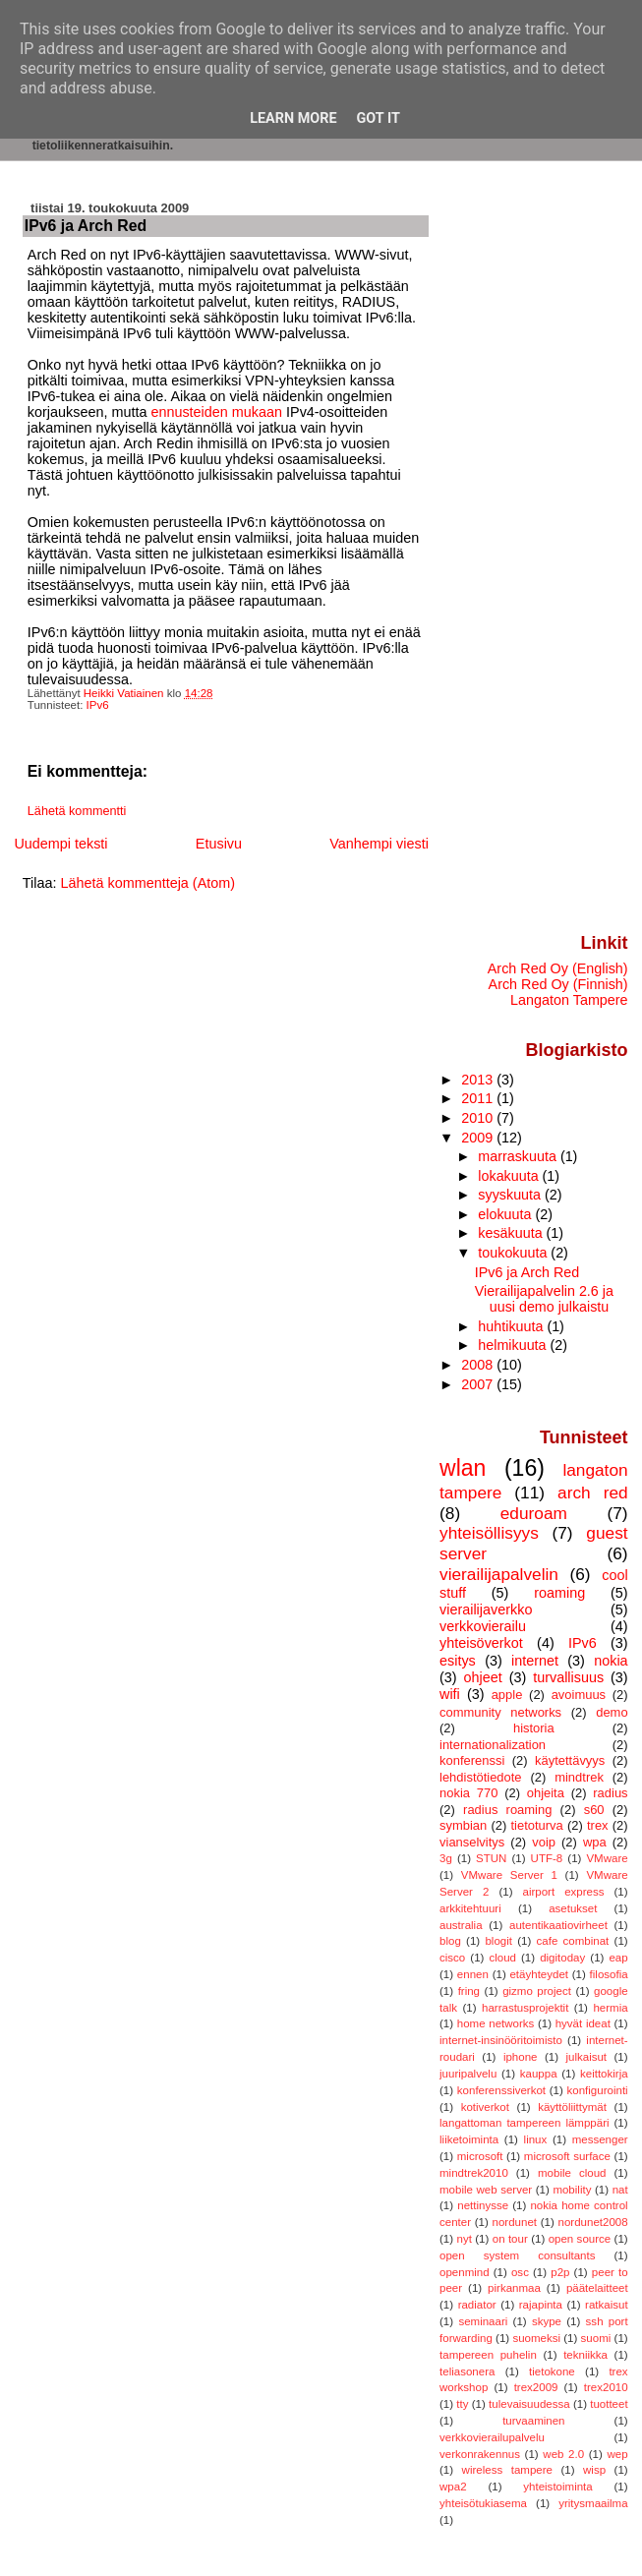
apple (507, 1694)
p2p (560, 2272)
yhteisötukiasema (483, 2503)
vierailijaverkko (485, 1609)
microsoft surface (567, 2156)
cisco (452, 1957)
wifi (449, 1694)
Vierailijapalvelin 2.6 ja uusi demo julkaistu (544, 1299)
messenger (600, 2139)
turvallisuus (568, 1677)
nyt (464, 2239)
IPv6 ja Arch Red (527, 1272)
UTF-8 (547, 1858)
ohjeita (545, 1793)
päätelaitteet (597, 2288)
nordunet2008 (593, 2222)
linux (536, 2139)
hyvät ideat (583, 2023)
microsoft (480, 2156)
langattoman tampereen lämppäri (524, 2123)
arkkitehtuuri (470, 1908)
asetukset (573, 1908)
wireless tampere (507, 2470)
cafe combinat (573, 1941)
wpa (595, 1842)
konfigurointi (597, 2090)
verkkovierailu (482, 1626)
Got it (378, 118)
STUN (491, 1858)
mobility (572, 2189)
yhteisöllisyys (489, 1533)
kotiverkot (485, 2107)
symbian (463, 1825)
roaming (559, 1593)
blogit (498, 1941)
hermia (610, 2008)
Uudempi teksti (60, 843)
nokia (610, 1661)
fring (469, 1991)
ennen (473, 1974)
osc (520, 2272)
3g (445, 1858)
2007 (478, 1384)
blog (450, 1941)
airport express (564, 1892)
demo (611, 1712)
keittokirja (604, 2073)
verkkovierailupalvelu (492, 2437)
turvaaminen (533, 2421)
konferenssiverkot (501, 2090)
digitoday (562, 1957)
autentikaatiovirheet (558, 1925)
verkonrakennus (479, 2454)
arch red (592, 1492)
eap (618, 1957)
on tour (510, 2239)
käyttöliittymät (572, 2107)
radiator (477, 2305)
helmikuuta (514, 1345)
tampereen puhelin (488, 2355)
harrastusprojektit (525, 2008)
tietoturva (536, 1825)
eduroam (533, 1513)
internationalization (492, 1744)
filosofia (609, 1974)
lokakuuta (510, 1176)
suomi (596, 2338)
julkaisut (586, 2057)
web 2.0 (563, 2454)
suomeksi (536, 2338)
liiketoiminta (468, 2139)
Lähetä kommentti (77, 811)
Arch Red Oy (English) (558, 968)
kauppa (538, 2073)
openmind (464, 2272)
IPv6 (98, 705)
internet (534, 1661)
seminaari (482, 2321)
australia (461, 1925)
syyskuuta (511, 1194)
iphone (520, 2057)
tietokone (552, 2371)
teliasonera (467, 2371)
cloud (502, 1957)
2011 (478, 1098)
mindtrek (579, 1777)
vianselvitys (471, 1842)
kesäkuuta (512, 1233)
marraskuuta (519, 1156)
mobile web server (485, 2189)
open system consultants (517, 2255)
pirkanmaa (514, 2288)
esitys (457, 1661)
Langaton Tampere (569, 1000)
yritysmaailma (592, 2503)
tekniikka (585, 2355)
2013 (478, 1079)
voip (543, 1842)
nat (620, 2189)
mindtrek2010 (473, 2173)
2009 (478, 1137)
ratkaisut (606, 2305)
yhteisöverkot (481, 1643)
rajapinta (540, 2305)
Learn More (293, 118)
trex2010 (606, 2387)
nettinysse (482, 2205)
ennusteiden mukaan (216, 412)
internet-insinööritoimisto (500, 2040)
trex (598, 1825)
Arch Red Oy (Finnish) (558, 984)
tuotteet (608, 2404)
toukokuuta (514, 1252)
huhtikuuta (512, 1326)
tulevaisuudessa (529, 2404)
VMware (606, 1858)
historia (533, 1728)
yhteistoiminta (557, 2486)
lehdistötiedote (480, 1777)
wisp (594, 2470)
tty (462, 2404)
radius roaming (507, 1809)
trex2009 (536, 2387)
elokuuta (506, 1214)
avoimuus (579, 1694)
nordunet (515, 2222)
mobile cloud (572, 2173)
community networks (500, 1712)
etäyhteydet (538, 1974)
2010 (478, 1118)
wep (617, 2454)
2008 (478, 1365)
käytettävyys (570, 1760)
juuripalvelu (467, 2073)
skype (546, 2321)
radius (610, 1793)
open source (580, 2239)
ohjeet (483, 1677)
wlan (462, 1468)
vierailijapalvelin (498, 1574)
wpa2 (453, 2486)
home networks (496, 2023)
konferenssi (471, 1760)
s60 (594, 1809)
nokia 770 (468, 1793)
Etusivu (219, 843)
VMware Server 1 (509, 1875)
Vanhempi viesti (379, 843)
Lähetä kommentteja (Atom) (147, 883)
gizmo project (536, 1991)
